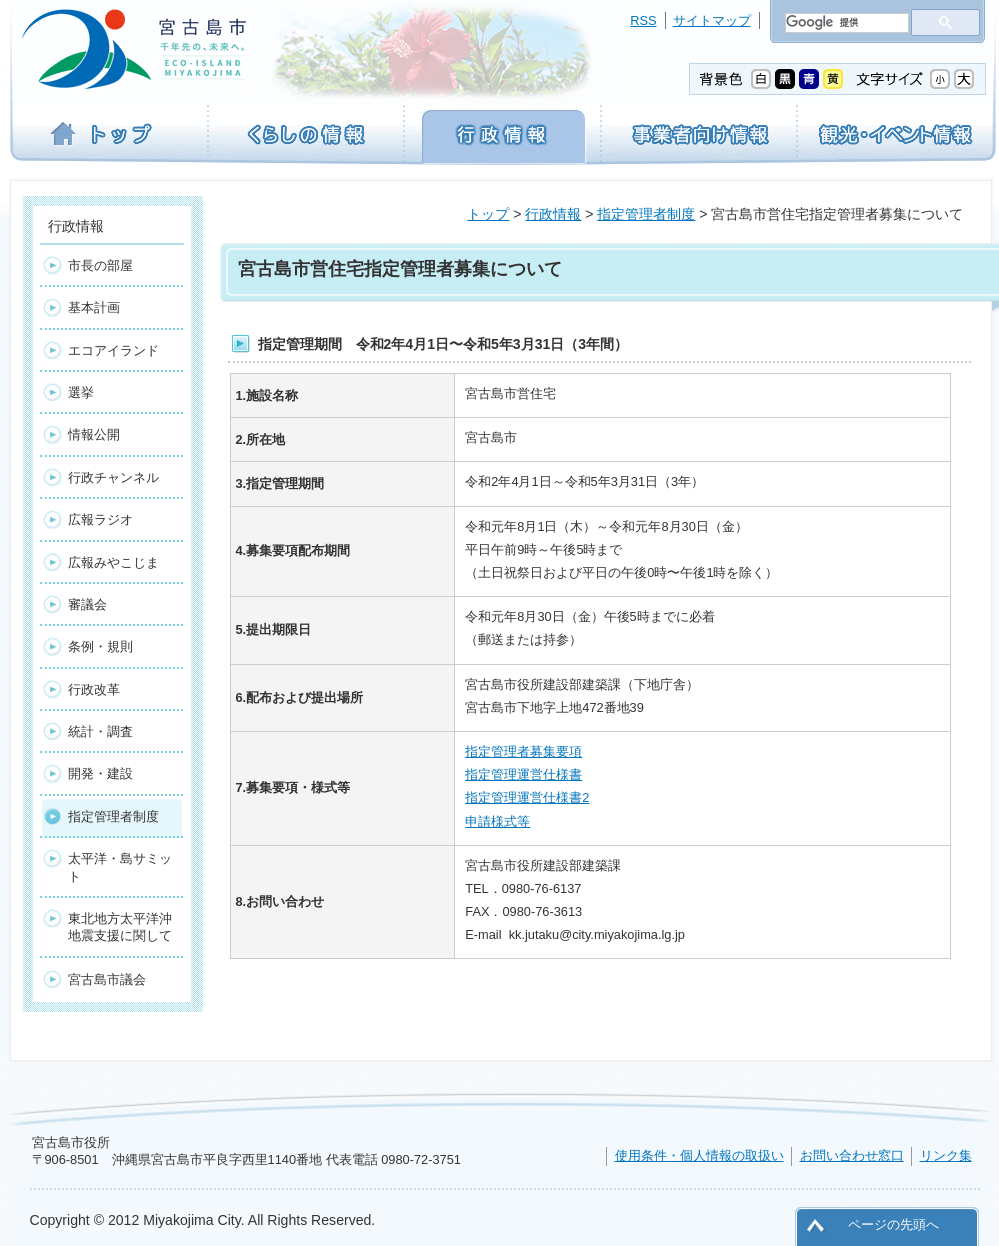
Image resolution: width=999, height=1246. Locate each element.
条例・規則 (100, 646)
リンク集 (946, 1155)
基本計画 (94, 307)
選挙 (81, 392)
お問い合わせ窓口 (852, 1155)
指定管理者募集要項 (523, 751)
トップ (488, 214)
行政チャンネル (113, 477)
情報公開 (94, 434)
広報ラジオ (100, 519)
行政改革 (94, 689)
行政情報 (553, 214)
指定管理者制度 (646, 214)
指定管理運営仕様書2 (527, 797)
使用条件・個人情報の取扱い (699, 1155)
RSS (643, 20)
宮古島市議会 (107, 979)
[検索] (845, 23)
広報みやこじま (113, 562)
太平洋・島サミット (120, 867)
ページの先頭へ (893, 1224)
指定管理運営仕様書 (523, 774)
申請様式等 (497, 821)
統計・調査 (100, 731)
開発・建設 (100, 773)
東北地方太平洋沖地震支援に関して (120, 927)
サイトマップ (712, 20)
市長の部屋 (100, 265)
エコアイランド (113, 350)
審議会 (87, 604)
